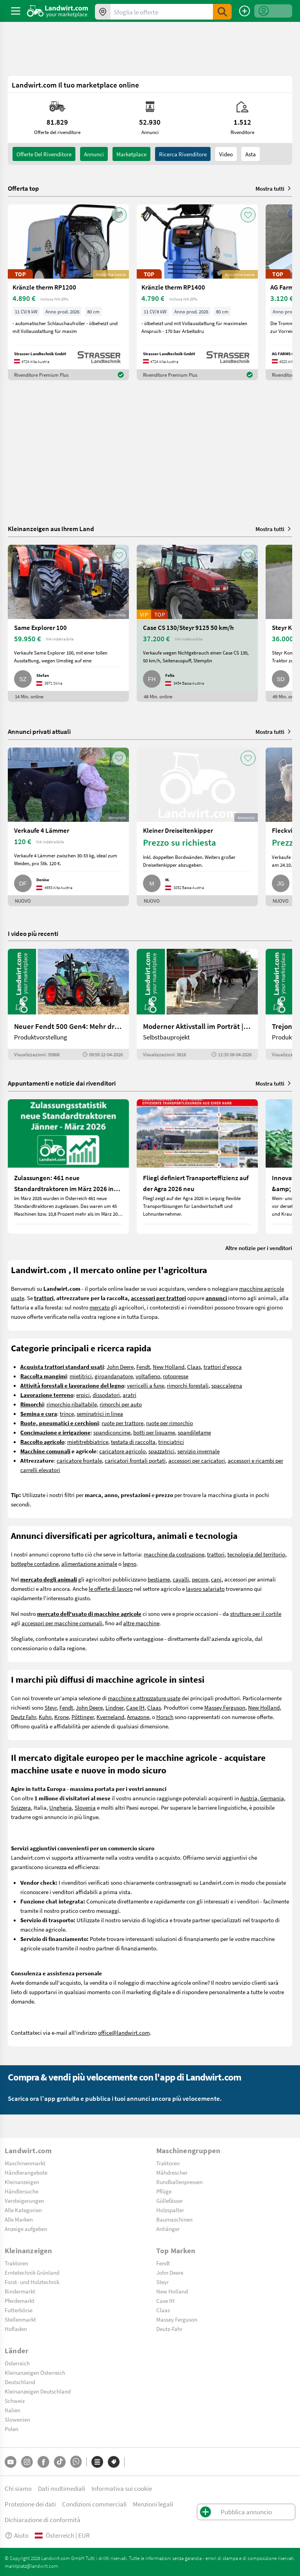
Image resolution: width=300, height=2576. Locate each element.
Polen (11, 2429)
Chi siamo (18, 2488)
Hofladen (16, 2329)
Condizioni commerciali (94, 2503)
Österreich (17, 2363)
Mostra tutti (273, 188)
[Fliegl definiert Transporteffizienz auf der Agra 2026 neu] (197, 1166)
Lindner (114, 1707)
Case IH (135, 1707)
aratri (129, 1395)
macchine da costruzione (174, 1554)
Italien (12, 2410)
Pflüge (163, 2191)
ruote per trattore (122, 1423)
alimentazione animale (89, 1563)
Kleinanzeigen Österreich (35, 2372)
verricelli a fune (145, 1385)
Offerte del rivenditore (43, 154)
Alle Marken (19, 2219)
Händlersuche (21, 2191)
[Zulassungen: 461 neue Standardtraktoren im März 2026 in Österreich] (68, 1166)
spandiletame (194, 1432)
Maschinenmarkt (25, 2163)
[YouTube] (10, 2462)
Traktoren (168, 2163)
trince (67, 1413)
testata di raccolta (133, 1441)
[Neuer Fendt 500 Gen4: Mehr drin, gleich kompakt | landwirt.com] (68, 1004)
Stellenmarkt (20, 2319)
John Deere (120, 1366)
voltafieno (148, 1376)
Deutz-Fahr (169, 2329)
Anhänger (168, 2229)
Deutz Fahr (23, 1717)
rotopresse (175, 1376)
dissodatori (106, 1395)
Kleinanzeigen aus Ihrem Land (51, 528)
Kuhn (45, 1717)
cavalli (181, 1579)
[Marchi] (114, 2462)
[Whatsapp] (76, 2461)
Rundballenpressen (179, 2182)
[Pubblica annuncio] (244, 11)
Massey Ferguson (224, 1707)
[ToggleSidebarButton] (15, 11)
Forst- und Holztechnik (32, 2282)
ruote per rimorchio (169, 1423)
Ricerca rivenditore (183, 154)
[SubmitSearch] (222, 12)
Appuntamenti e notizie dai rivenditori (62, 1083)
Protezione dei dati (30, 2503)
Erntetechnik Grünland (32, 2272)
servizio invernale (198, 1451)
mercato (99, 1307)
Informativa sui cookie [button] (121, 2488)
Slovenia (85, 1807)
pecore (200, 1579)
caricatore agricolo (122, 1451)
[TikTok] (60, 2462)
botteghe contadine (35, 1563)
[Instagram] (27, 2462)
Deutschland (20, 2382)
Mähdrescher (172, 2172)
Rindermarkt (20, 2291)
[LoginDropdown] (273, 11)
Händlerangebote (26, 2172)
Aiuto (17, 2535)
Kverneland (110, 1717)
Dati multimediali (61, 2488)
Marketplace (131, 154)
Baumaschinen (174, 2219)
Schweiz (15, 2400)
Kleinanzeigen (22, 2182)
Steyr (51, 1707)
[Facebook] (43, 2462)
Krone (61, 1717)
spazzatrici (161, 1451)
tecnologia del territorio (256, 1554)
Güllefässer (169, 2200)
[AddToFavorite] (119, 215)
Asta (250, 154)
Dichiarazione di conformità (42, 2519)
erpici (83, 1395)
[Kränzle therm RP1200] (68, 292)
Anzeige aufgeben (26, 2229)
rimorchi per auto (121, 1404)
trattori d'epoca (223, 1366)
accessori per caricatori (196, 1460)
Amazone (138, 1717)
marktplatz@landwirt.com (31, 2565)
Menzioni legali (153, 2503)
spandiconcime (111, 1432)
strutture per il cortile (255, 1613)
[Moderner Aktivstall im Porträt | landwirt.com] (197, 1004)
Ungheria (60, 1807)
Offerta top (23, 188)
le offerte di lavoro (111, 1588)
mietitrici (81, 1376)
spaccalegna (226, 1385)
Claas (194, 1366)
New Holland (168, 1366)
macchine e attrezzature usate (144, 1698)
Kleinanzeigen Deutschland (38, 2391)
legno (129, 1563)
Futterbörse (18, 2310)
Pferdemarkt (19, 2300)
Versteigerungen (24, 2200)
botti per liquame (154, 1432)
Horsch (164, 1717)
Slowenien (17, 2419)
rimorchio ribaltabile (71, 1404)
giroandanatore (114, 1376)
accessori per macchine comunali (61, 1623)
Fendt (143, 1366)
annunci (94, 154)
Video (226, 154)
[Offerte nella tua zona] (103, 12)
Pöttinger (82, 1717)
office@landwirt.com (124, 2032)
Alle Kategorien (23, 2210)
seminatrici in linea (100, 1413)
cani (216, 1579)
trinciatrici (171, 1441)
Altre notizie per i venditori (258, 1248)
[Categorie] (97, 2462)
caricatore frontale (79, 1460)
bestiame (159, 1579)
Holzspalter (170, 2210)
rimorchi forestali (188, 1385)
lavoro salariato (205, 1588)
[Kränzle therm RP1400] (197, 292)
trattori (216, 1554)
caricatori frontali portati (135, 1460)
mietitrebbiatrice (87, 1441)
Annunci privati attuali (39, 731)
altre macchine (141, 1623)
